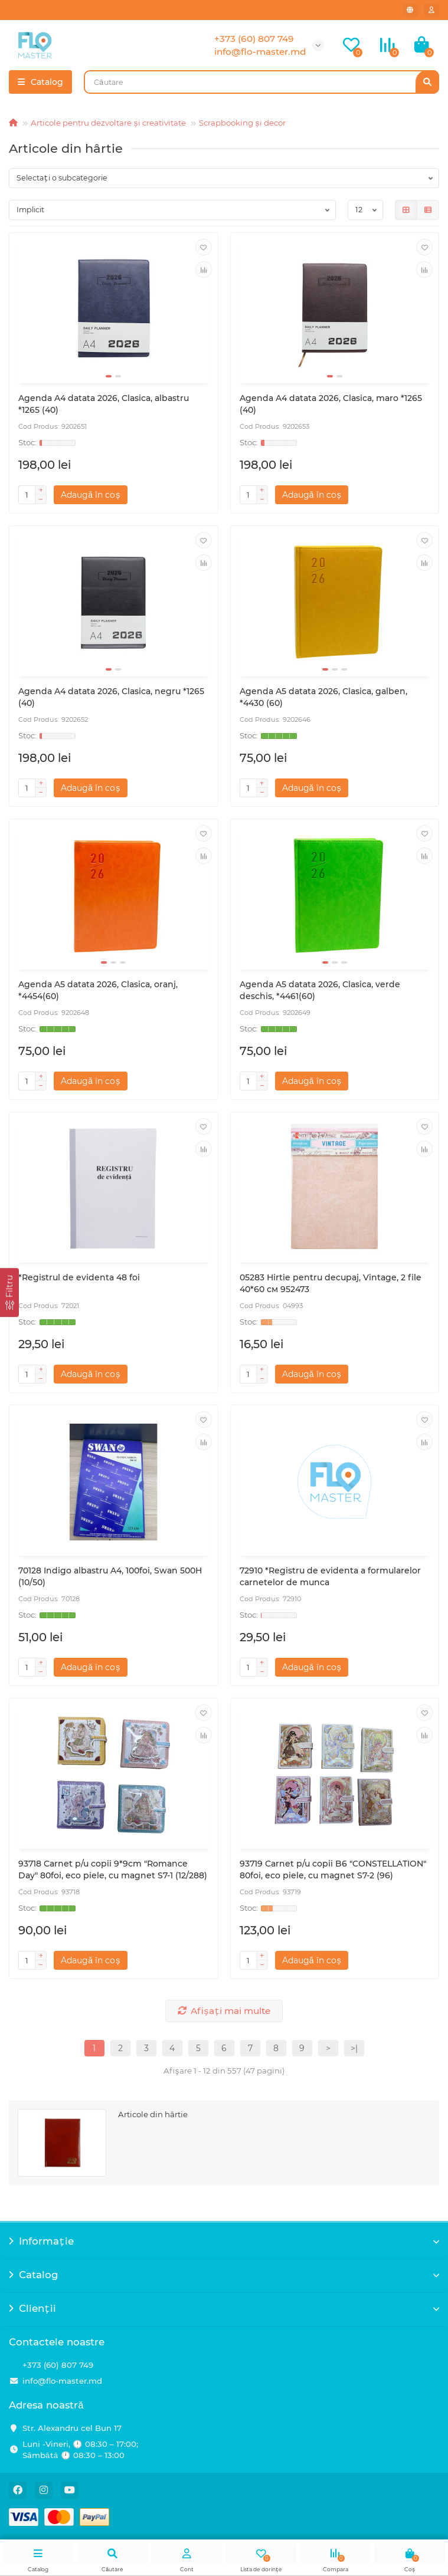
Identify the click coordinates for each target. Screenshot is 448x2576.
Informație (224, 2241)
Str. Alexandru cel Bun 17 (72, 2428)
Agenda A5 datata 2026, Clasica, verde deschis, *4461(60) (320, 990)
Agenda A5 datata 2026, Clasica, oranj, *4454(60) (98, 990)
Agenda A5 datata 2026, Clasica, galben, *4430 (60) (323, 697)
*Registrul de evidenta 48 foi (79, 1277)
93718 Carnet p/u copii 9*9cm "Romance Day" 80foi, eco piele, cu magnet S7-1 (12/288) (112, 1869)
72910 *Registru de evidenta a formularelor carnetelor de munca (330, 1576)
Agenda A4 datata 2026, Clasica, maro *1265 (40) (331, 404)
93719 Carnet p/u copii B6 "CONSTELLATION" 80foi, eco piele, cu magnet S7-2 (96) (333, 1869)
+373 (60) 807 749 (57, 2365)
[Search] (261, 82)
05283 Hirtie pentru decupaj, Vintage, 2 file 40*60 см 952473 (330, 1283)
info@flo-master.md (62, 2381)
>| (354, 2048)
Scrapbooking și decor (242, 122)
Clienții (224, 2308)
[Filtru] (9, 1292)
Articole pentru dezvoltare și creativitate (108, 122)
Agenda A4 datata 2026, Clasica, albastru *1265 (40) (103, 404)
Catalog (224, 2275)
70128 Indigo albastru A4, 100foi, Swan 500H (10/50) (110, 1576)
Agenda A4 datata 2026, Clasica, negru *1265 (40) (111, 697)
